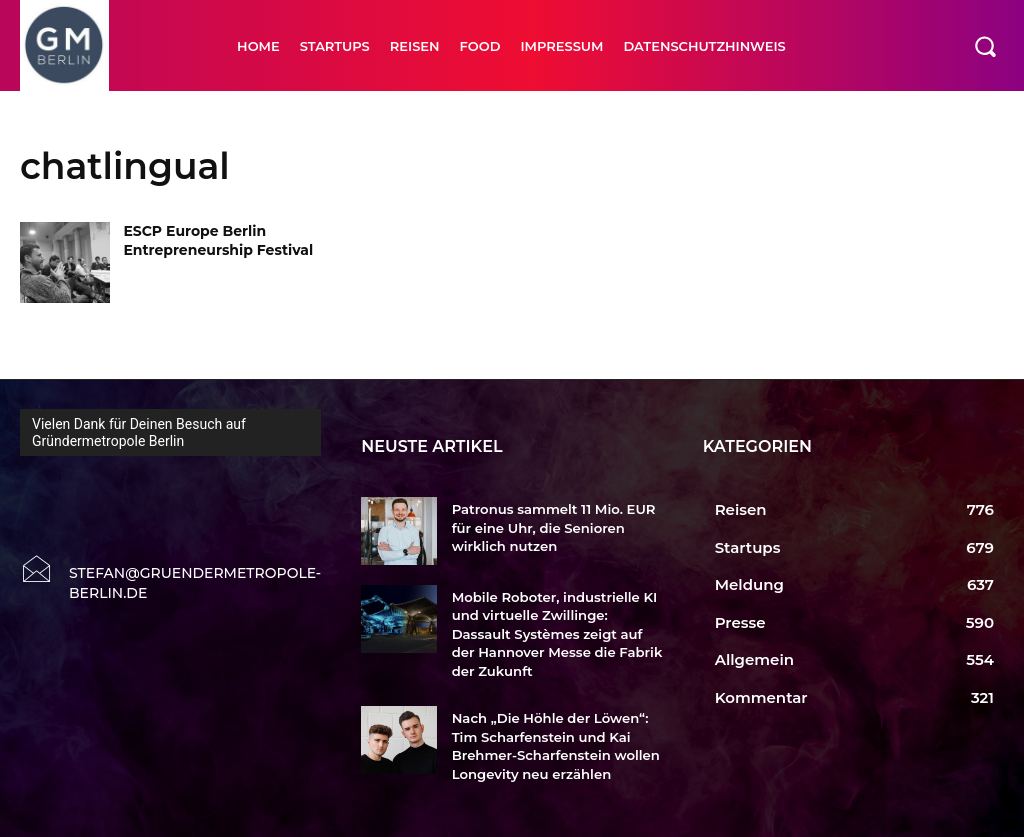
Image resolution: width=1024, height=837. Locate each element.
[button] (985, 46)
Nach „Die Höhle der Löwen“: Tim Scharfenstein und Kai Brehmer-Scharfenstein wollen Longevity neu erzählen (554, 744)
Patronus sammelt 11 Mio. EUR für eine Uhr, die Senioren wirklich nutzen (552, 527)
